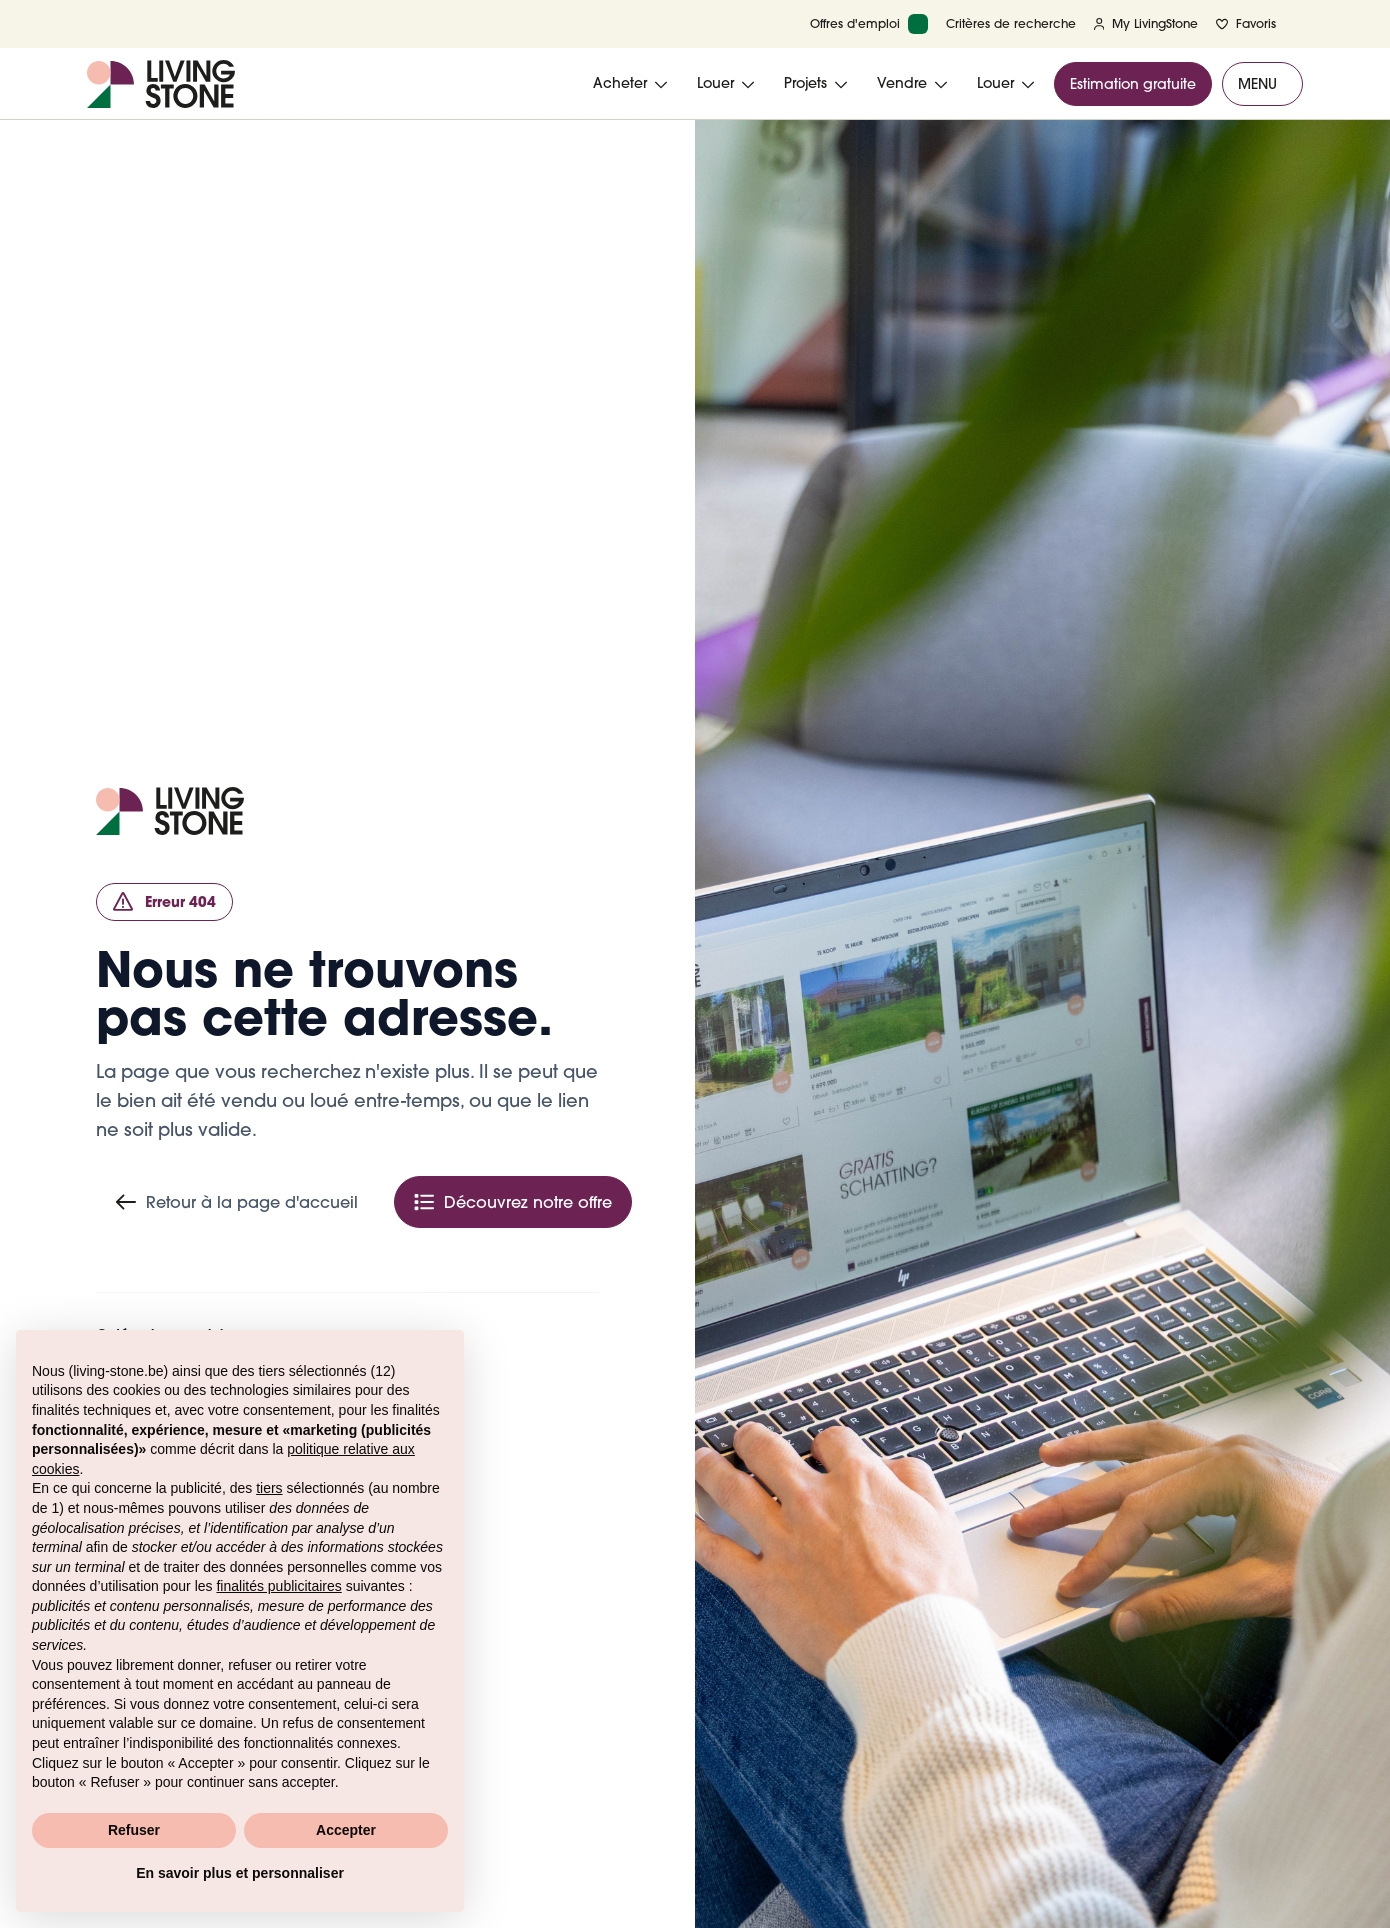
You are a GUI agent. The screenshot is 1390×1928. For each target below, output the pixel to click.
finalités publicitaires (278, 1586)
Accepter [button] (346, 1830)
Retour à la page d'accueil (237, 1202)
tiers (269, 1488)
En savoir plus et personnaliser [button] (240, 1873)
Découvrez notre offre (513, 1202)
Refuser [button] (134, 1830)
